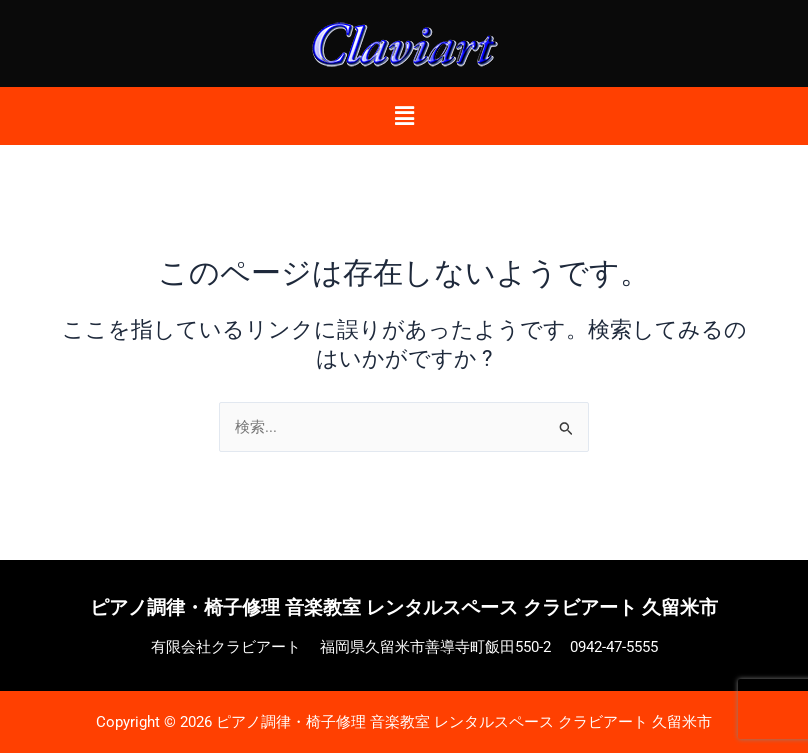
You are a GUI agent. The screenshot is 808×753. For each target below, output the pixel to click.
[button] (404, 116)
